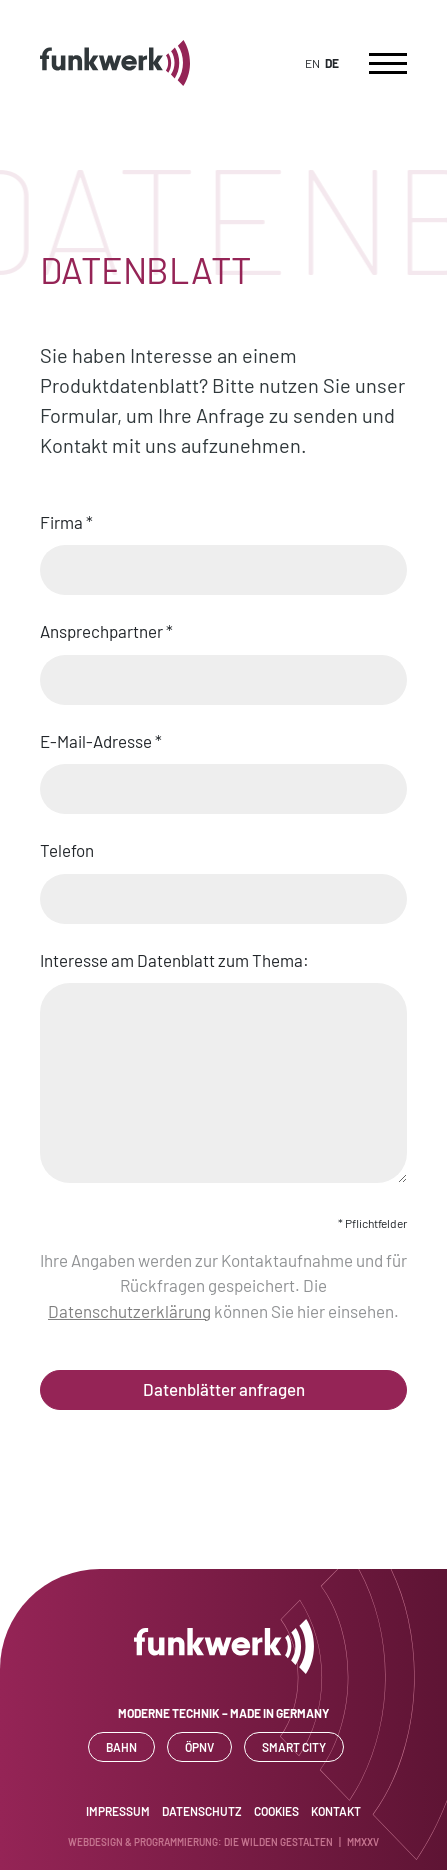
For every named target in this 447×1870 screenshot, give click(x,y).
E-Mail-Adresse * (223, 766)
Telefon (223, 875)
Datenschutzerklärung (129, 1311)
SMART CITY (294, 1747)
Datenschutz (202, 1811)
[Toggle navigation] (388, 63)
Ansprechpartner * (223, 656)
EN (312, 63)
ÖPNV (199, 1747)
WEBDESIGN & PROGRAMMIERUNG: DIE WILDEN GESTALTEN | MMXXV (223, 1842)
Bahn (121, 1747)
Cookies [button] (276, 1811)
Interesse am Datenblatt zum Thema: (223, 1068)
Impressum (118, 1811)
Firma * (223, 547)
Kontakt (336, 1811)
